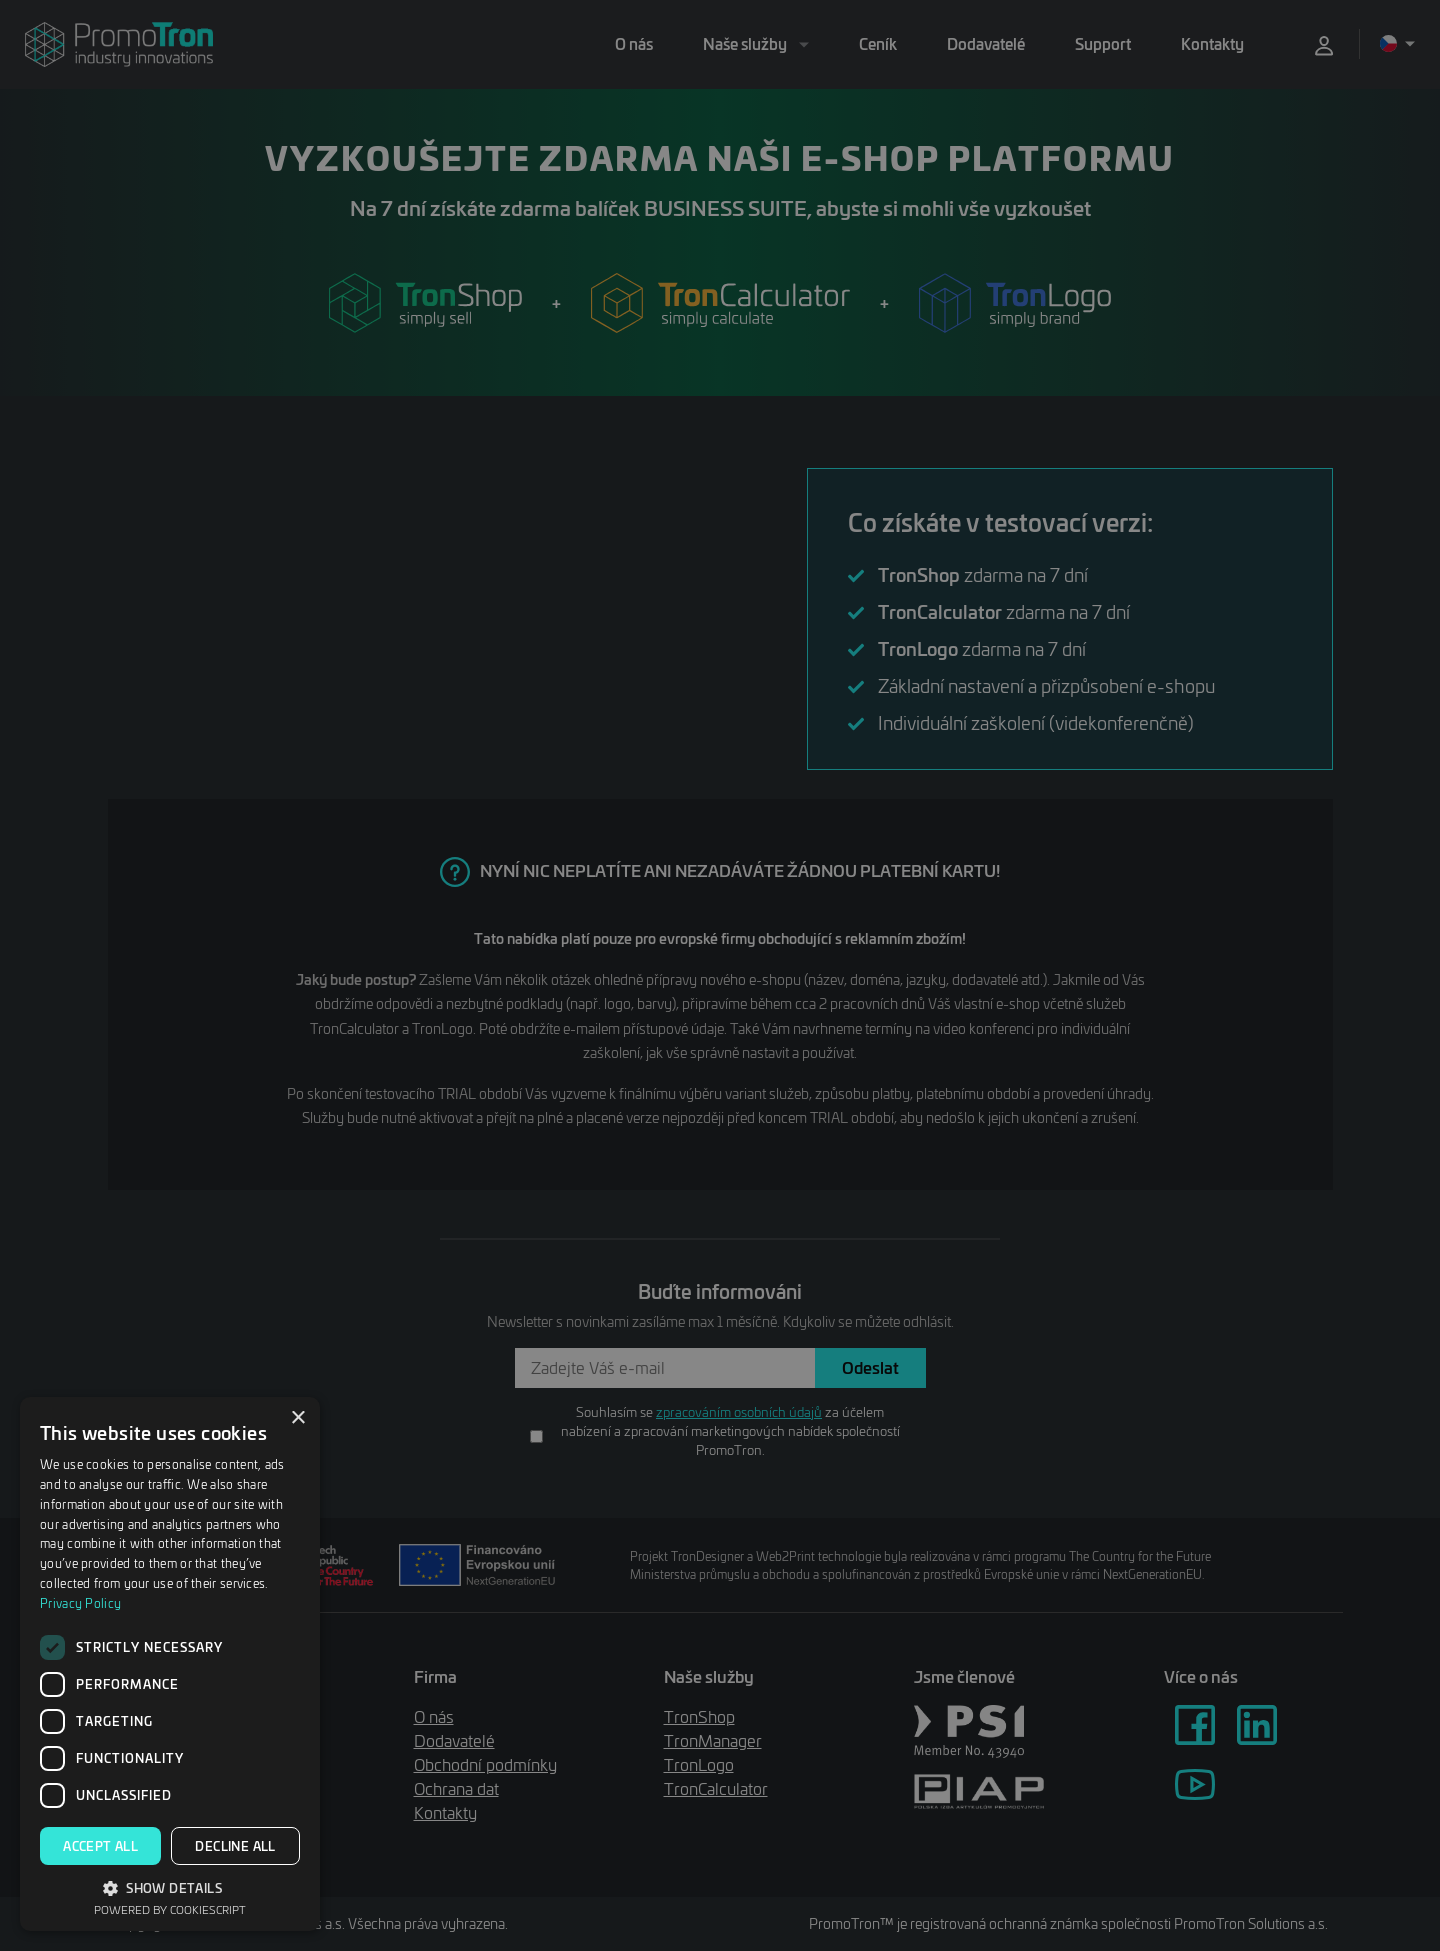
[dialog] (170, 1664)
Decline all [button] (235, 1846)
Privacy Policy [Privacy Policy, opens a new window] (80, 1603)
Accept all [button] (100, 1846)
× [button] (297, 1418)
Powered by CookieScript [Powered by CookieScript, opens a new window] (170, 1909)
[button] (170, 1887)
